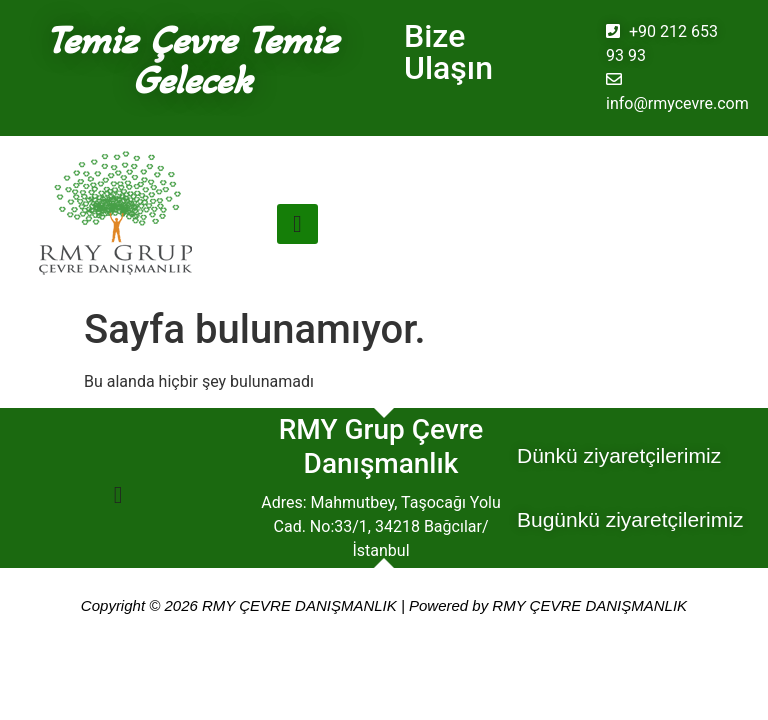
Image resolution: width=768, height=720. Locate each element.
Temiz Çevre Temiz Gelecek (192, 60)
